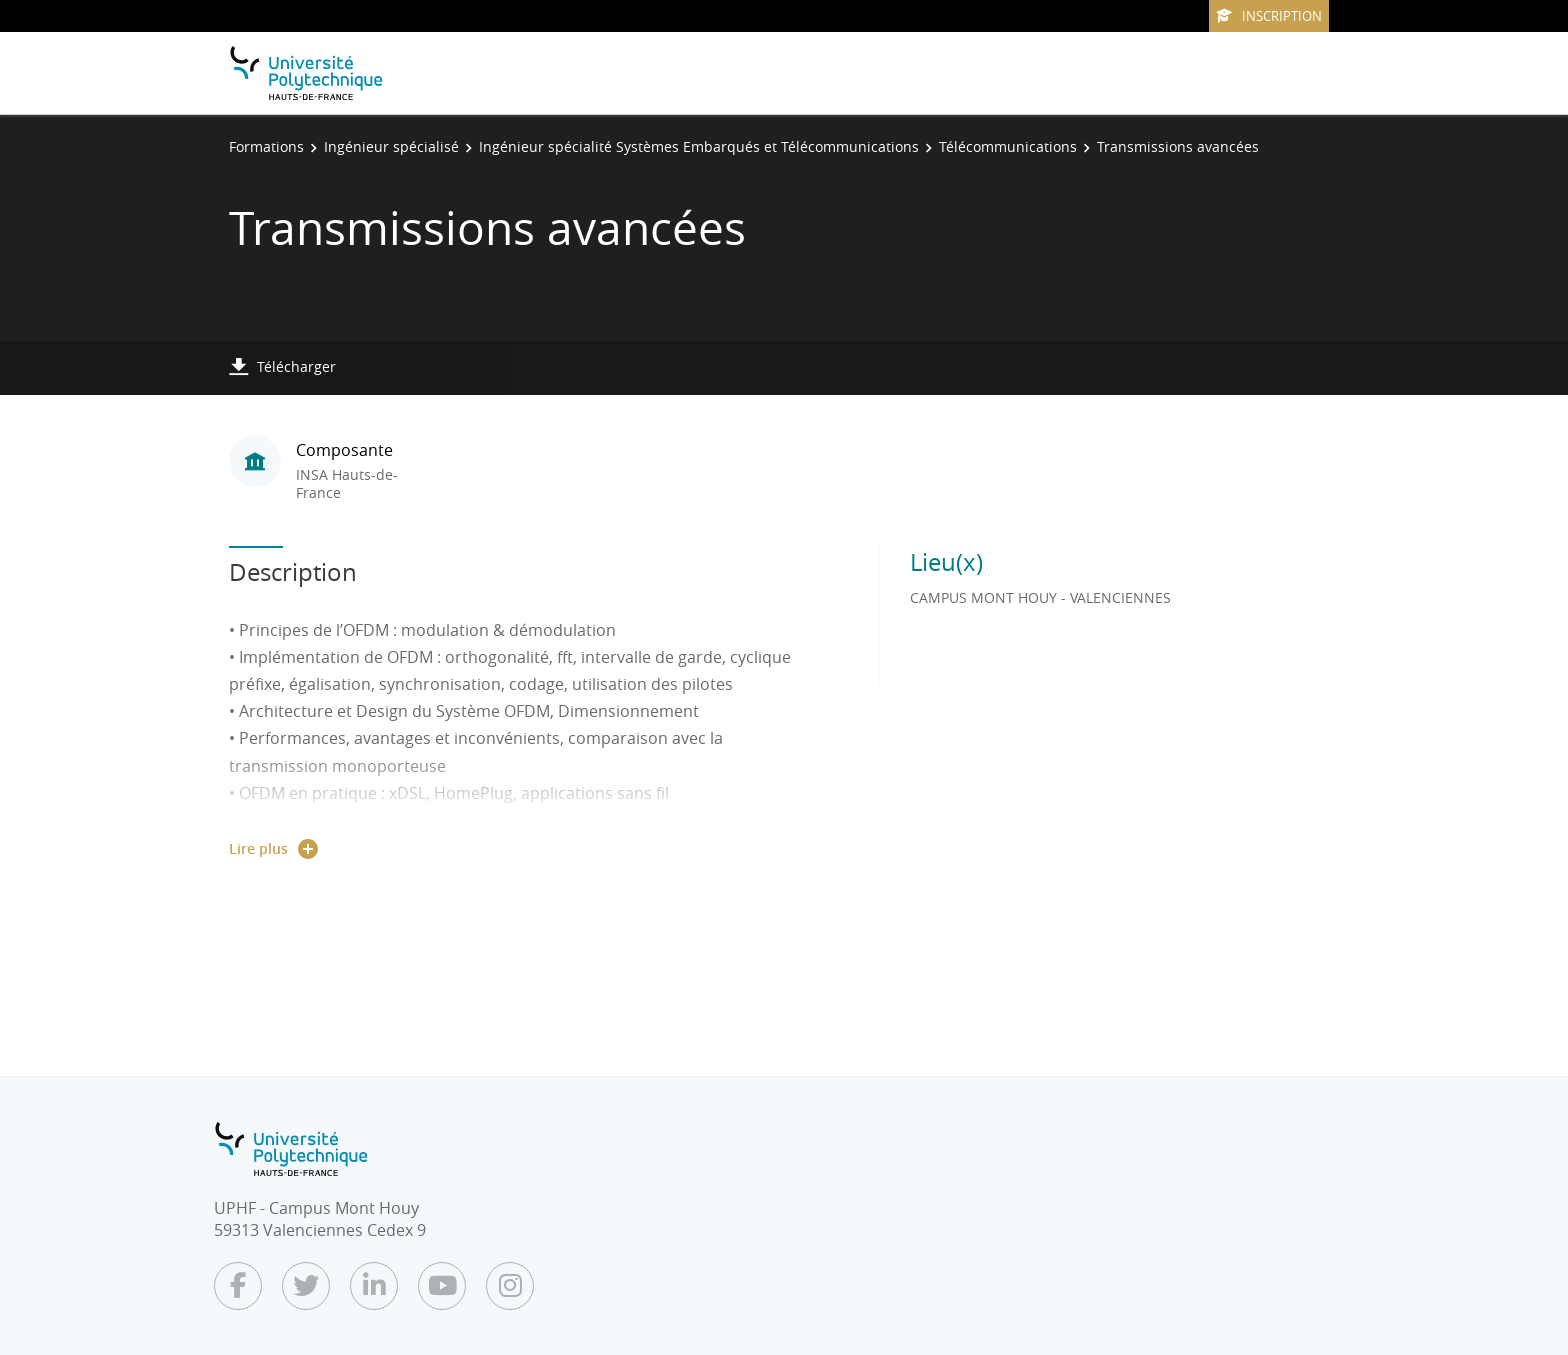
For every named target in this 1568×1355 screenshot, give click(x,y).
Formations (266, 146)
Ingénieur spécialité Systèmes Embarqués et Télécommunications (699, 146)
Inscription (1269, 16)
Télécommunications (1008, 146)
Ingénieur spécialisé (391, 146)
